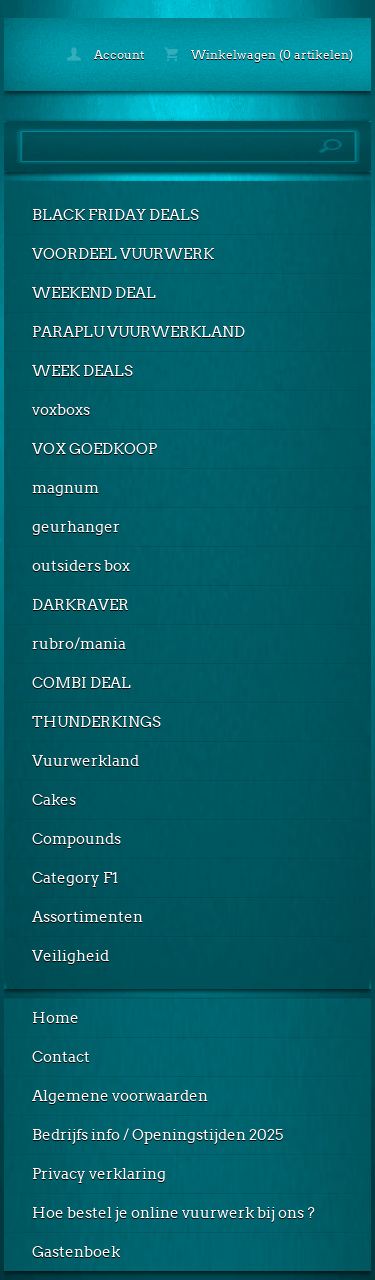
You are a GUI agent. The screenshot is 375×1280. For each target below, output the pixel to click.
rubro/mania (79, 644)
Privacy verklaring (99, 1174)
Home (55, 1018)
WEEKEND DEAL (94, 293)
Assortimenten (87, 917)
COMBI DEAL (81, 683)
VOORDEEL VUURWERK (123, 254)
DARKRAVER (80, 605)
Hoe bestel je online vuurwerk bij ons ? (173, 1213)
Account (105, 54)
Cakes (54, 800)
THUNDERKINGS (96, 722)
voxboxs (61, 410)
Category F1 (75, 878)
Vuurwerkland (85, 761)
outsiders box (81, 566)
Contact (61, 1057)
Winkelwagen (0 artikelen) (258, 54)
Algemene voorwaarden (120, 1096)
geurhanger (76, 527)
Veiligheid (70, 956)
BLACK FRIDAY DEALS (115, 215)
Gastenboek (76, 1252)
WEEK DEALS (82, 371)
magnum (65, 488)
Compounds (76, 839)
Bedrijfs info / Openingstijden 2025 (157, 1135)
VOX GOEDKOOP (94, 449)
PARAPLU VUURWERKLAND (138, 332)
